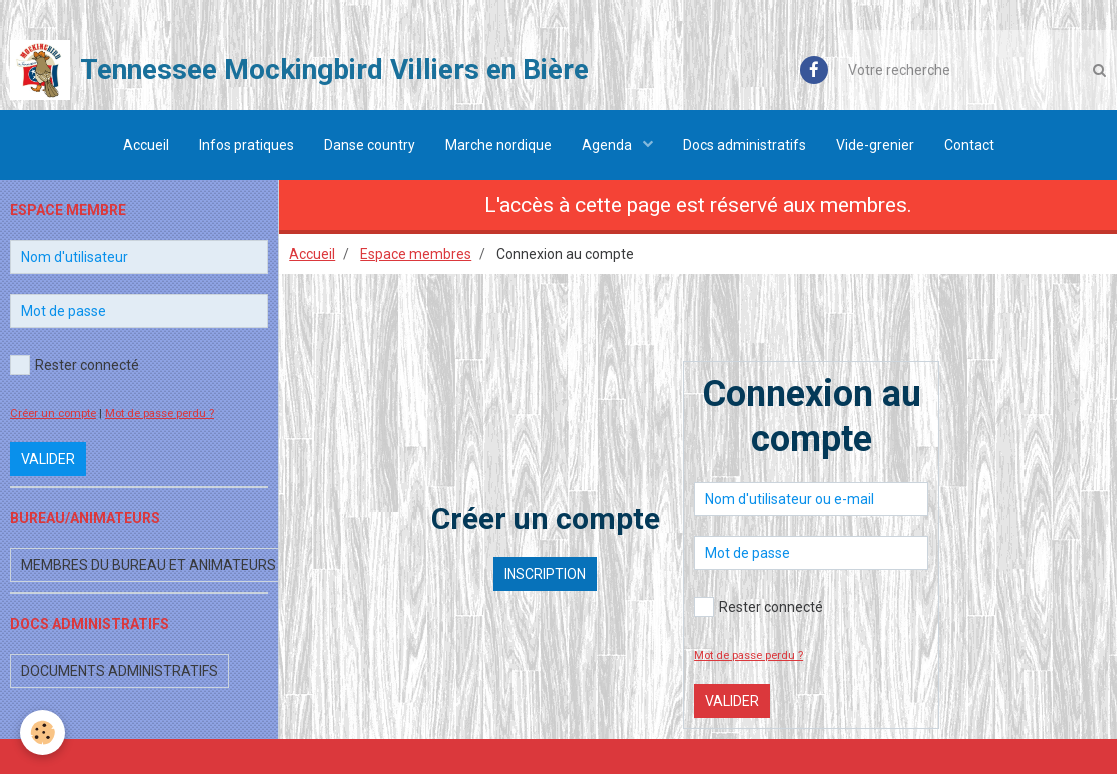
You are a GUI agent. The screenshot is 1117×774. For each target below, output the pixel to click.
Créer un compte (53, 413)
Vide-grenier (875, 145)
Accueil (146, 145)
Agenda (608, 145)
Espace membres (415, 254)
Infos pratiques (246, 145)
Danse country (369, 145)
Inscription (545, 574)
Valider (732, 701)
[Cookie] (42, 732)
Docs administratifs (744, 145)
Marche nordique (498, 145)
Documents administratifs (119, 671)
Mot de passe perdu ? (748, 655)
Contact (969, 145)
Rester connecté (758, 607)
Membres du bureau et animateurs (148, 565)
